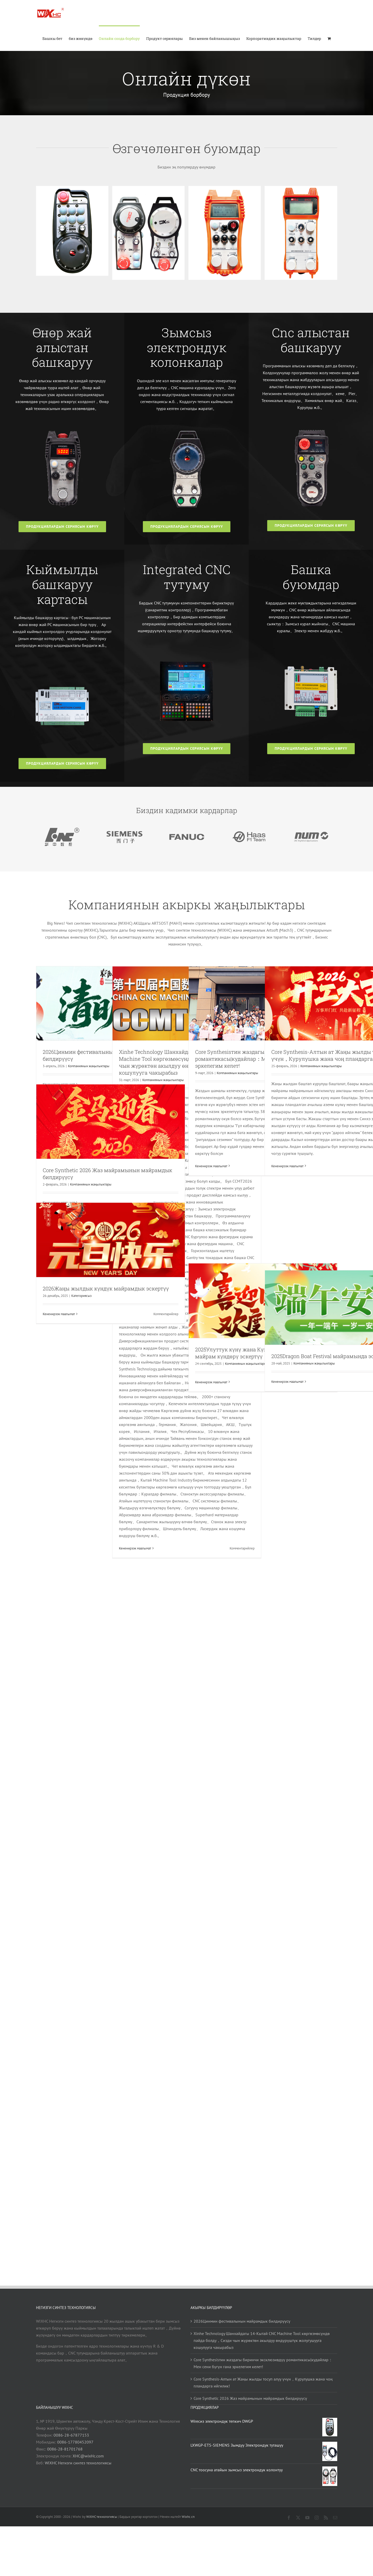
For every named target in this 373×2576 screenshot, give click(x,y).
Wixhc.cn (188, 2517)
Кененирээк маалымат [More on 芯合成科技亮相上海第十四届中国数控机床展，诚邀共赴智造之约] (135, 1548)
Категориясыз (81, 1296)
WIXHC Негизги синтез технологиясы (78, 2462)
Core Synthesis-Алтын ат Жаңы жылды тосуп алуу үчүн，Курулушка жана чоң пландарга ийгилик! (263, 2382)
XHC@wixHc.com (88, 2455)
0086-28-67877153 (71, 2435)
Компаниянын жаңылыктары (88, 1066)
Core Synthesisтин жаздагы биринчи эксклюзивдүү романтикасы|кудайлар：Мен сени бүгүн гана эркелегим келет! (261, 1058)
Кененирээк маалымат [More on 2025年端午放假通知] (287, 1381)
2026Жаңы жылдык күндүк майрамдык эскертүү (106, 1288)
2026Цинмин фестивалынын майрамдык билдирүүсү (242, 2321)
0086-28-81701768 (65, 2449)
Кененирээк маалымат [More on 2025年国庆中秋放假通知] (211, 1382)
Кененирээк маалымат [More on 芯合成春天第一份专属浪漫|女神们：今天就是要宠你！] (211, 1166)
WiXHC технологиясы (101, 2517)
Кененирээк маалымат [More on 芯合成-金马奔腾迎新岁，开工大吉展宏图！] (287, 1166)
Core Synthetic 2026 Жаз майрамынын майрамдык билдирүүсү (250, 2398)
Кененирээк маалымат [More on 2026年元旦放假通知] (59, 1314)
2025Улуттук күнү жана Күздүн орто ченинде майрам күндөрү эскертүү (253, 1353)
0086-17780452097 (75, 2442)
